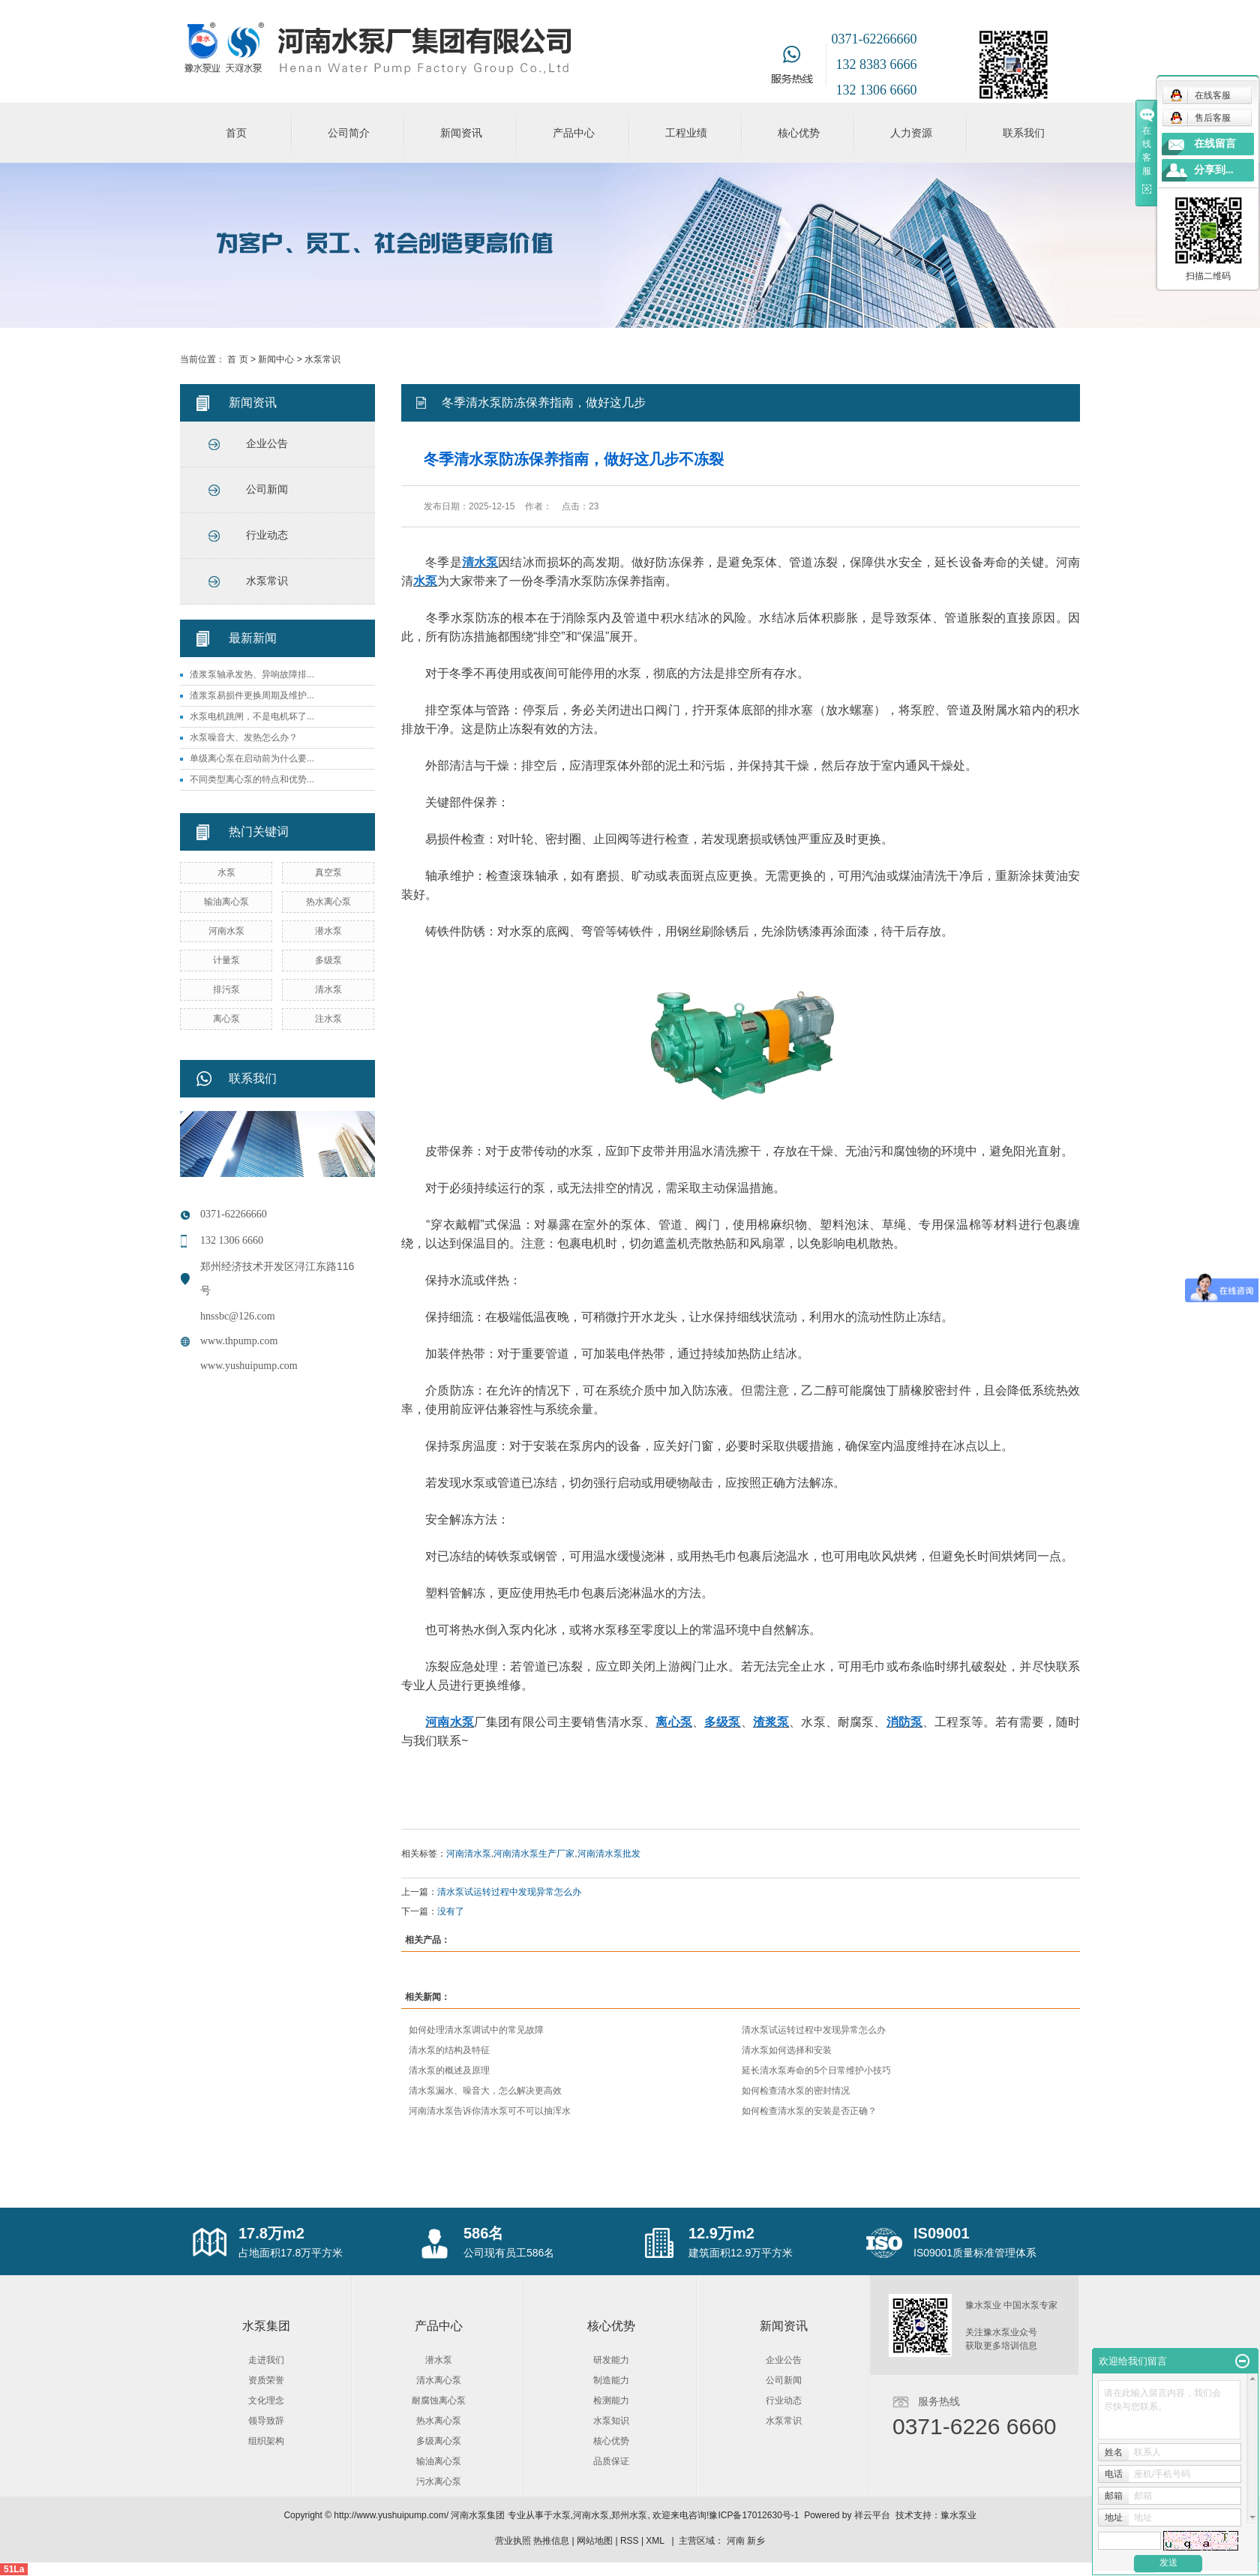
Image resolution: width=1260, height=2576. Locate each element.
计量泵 (226, 960)
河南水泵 (226, 931)
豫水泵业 (958, 2515)
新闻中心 (276, 359)
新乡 (756, 2540)
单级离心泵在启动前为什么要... (252, 758)
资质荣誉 (266, 2380)
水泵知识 (611, 2420)
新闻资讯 (461, 133)
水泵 (227, 872)
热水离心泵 (328, 901)
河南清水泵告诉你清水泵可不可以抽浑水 (490, 2111)
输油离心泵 (226, 901)
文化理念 (266, 2400)
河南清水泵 (468, 1853)
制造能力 (611, 2380)
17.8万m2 (271, 2233)
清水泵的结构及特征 (449, 2050)
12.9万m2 (721, 2233)
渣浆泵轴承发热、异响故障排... (252, 674)
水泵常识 (322, 359)
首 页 (237, 359)
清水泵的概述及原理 (449, 2070)
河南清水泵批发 (609, 1853)
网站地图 (595, 2540)
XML (655, 2540)
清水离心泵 (438, 2380)
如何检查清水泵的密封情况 (796, 2090)
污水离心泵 (438, 2481)
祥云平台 (872, 2515)
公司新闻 (267, 489)
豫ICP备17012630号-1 (754, 2515)
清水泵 (328, 989)
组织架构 (266, 2441)
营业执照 (513, 2540)
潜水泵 (328, 931)
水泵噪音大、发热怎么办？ (244, 737)
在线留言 (1215, 143)
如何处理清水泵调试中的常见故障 (476, 2030)
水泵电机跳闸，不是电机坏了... (252, 716)
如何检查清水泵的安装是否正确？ (809, 2111)
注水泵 (328, 1018)
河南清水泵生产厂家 (534, 1853)
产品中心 (574, 133)
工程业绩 (686, 133)
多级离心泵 (438, 2441)
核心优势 (799, 133)
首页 (236, 133)
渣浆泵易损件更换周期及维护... (252, 695)
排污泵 (226, 989)
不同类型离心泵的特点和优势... (252, 779)
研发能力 (611, 2360)
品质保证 (611, 2461)
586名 (483, 2233)
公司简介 (349, 133)
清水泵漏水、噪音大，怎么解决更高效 (485, 2090)
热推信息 (551, 2540)
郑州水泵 (629, 2515)
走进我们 (266, 2360)
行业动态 (267, 535)
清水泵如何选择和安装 (787, 2050)
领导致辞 (266, 2420)
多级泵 (328, 960)
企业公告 (267, 443)
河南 (736, 2540)
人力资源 (911, 133)
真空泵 (328, 872)
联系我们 (1024, 133)
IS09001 (942, 2233)
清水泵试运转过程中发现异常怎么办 (509, 1892)
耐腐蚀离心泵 (439, 2400)
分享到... (1214, 170)
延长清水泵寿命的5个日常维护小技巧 (816, 2070)
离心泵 (226, 1018)
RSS (629, 2540)
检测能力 (611, 2400)
